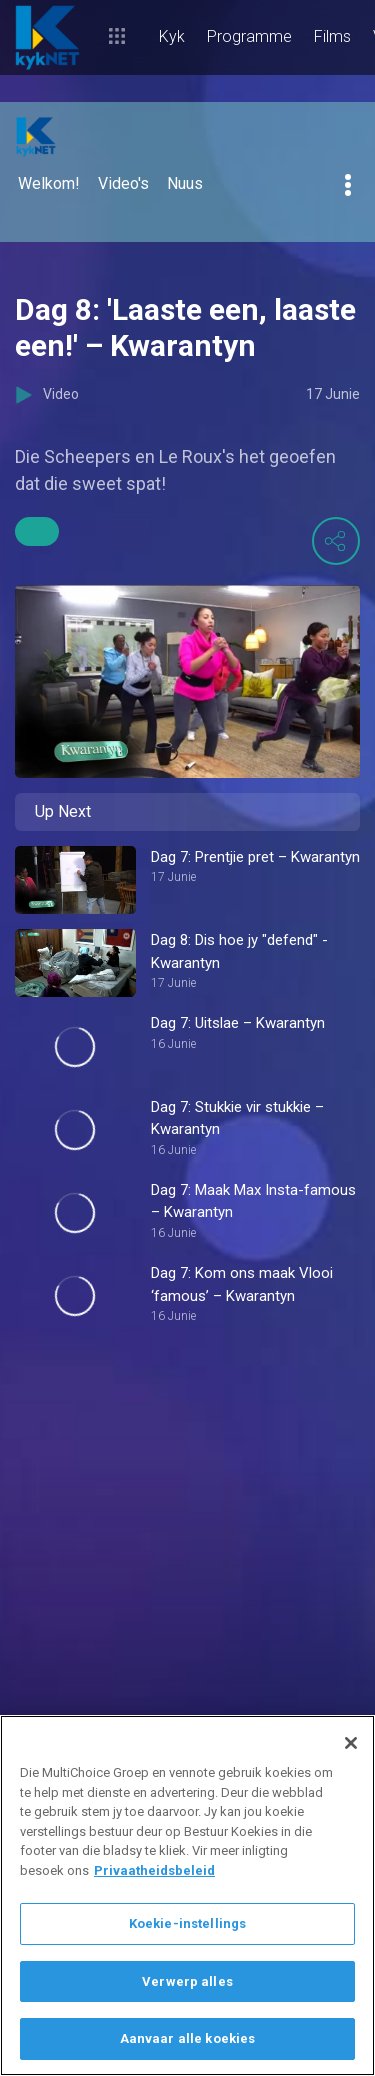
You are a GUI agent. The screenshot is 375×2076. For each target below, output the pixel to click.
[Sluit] (351, 1743)
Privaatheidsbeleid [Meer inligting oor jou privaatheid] (154, 1870)
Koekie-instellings (187, 1923)
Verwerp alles (187, 1981)
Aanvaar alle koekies (188, 2038)
